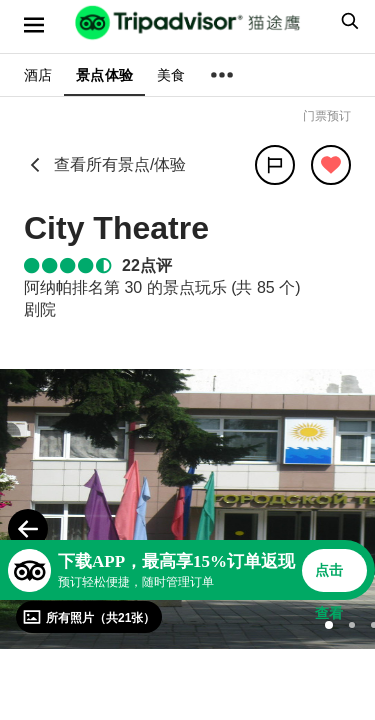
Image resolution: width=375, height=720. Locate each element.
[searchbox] (347, 21)
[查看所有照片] (89, 617)
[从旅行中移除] (331, 165)
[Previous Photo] (28, 529)
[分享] (275, 165)
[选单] (34, 25)
